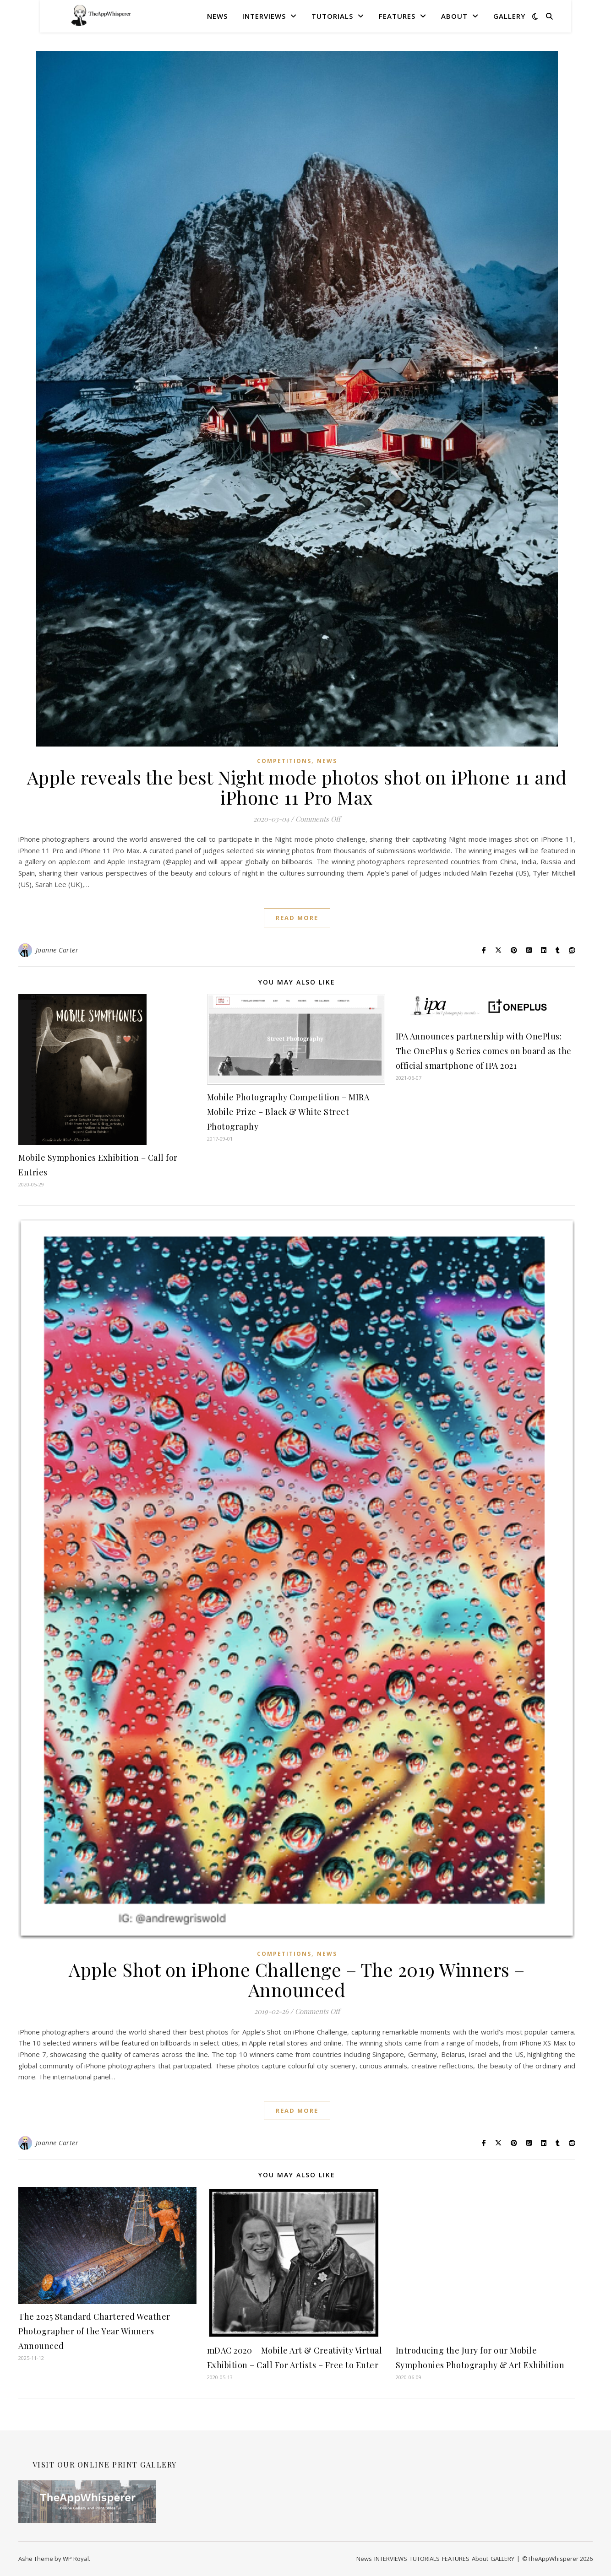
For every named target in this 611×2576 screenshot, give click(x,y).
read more (297, 918)
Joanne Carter (57, 950)
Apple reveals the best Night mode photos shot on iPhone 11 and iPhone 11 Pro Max (297, 787)
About (454, 16)
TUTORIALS (332, 16)
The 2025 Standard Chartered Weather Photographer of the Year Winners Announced (94, 2331)
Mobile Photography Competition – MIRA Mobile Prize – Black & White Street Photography (288, 1112)
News (217, 16)
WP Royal (76, 2558)
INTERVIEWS (264, 16)
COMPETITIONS (284, 761)
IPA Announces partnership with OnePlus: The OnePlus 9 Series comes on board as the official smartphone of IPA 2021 (484, 1051)
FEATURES (397, 16)
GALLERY (509, 16)
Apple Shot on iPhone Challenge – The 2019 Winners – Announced (297, 1979)
